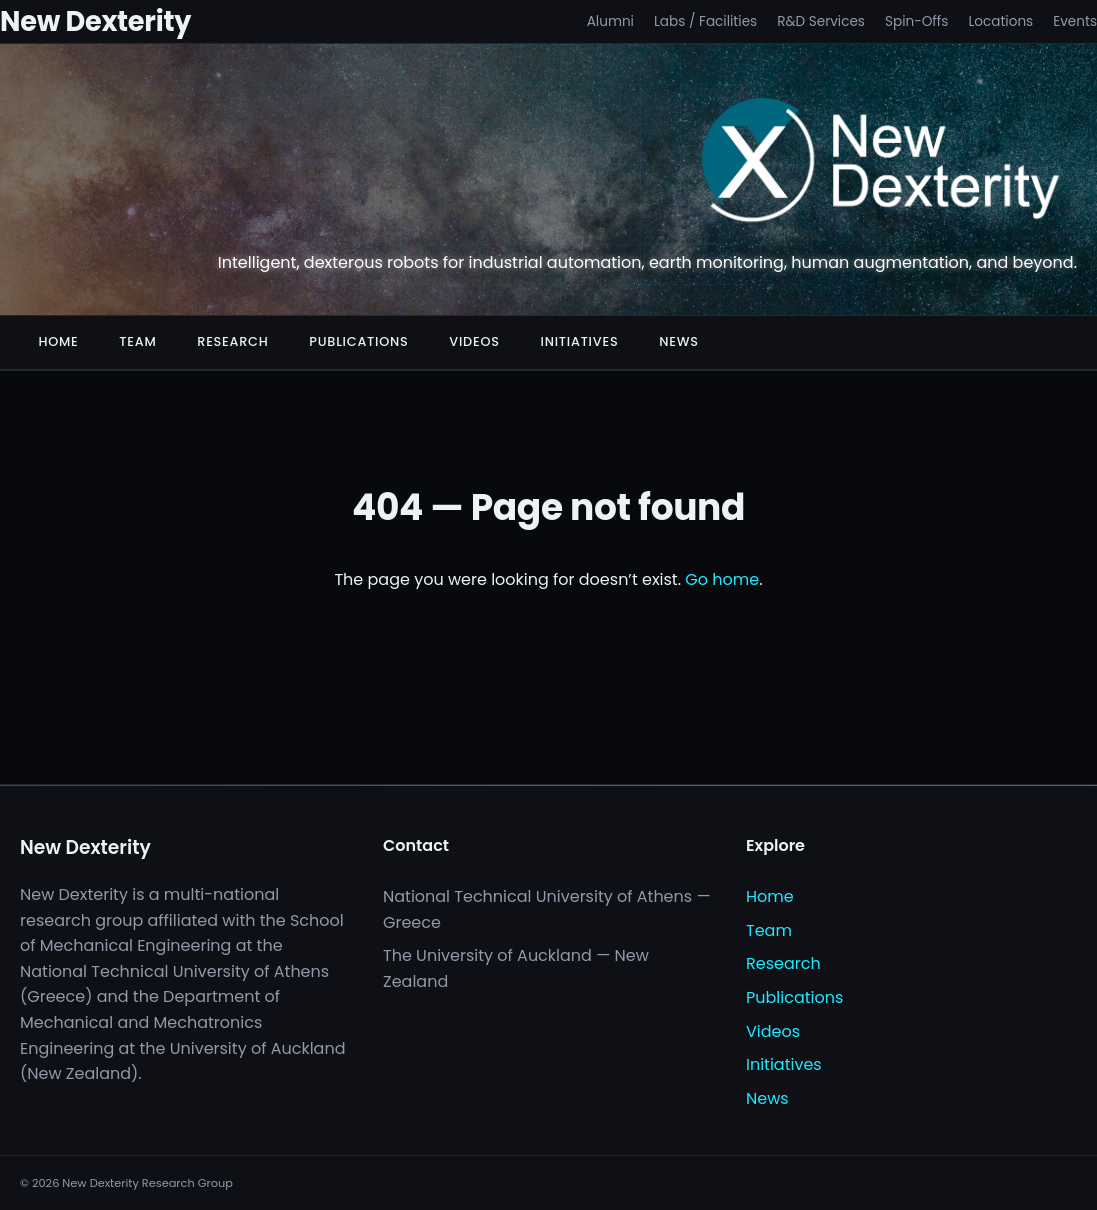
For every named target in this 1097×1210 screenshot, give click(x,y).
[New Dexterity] (881, 164)
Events (1075, 21)
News (679, 341)
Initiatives (580, 341)
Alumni (610, 21)
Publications (358, 341)
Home (58, 341)
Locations (1000, 21)
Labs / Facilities (705, 21)
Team (137, 341)
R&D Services (821, 21)
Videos (474, 341)
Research (232, 341)
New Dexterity (95, 21)
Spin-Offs (916, 21)
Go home (722, 579)
